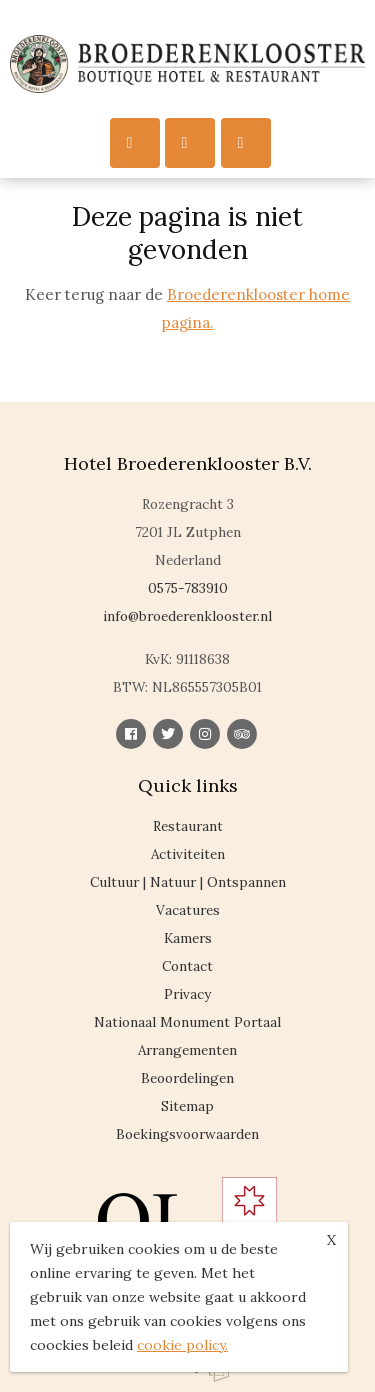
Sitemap (187, 1106)
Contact (187, 966)
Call (185, 142)
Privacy (187, 994)
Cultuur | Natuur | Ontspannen (188, 882)
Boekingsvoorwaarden (187, 1134)
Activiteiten (188, 854)
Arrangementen (187, 1050)
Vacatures (188, 910)
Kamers (188, 938)
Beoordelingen (187, 1078)
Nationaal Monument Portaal (187, 1022)
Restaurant (188, 826)
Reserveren (241, 142)
